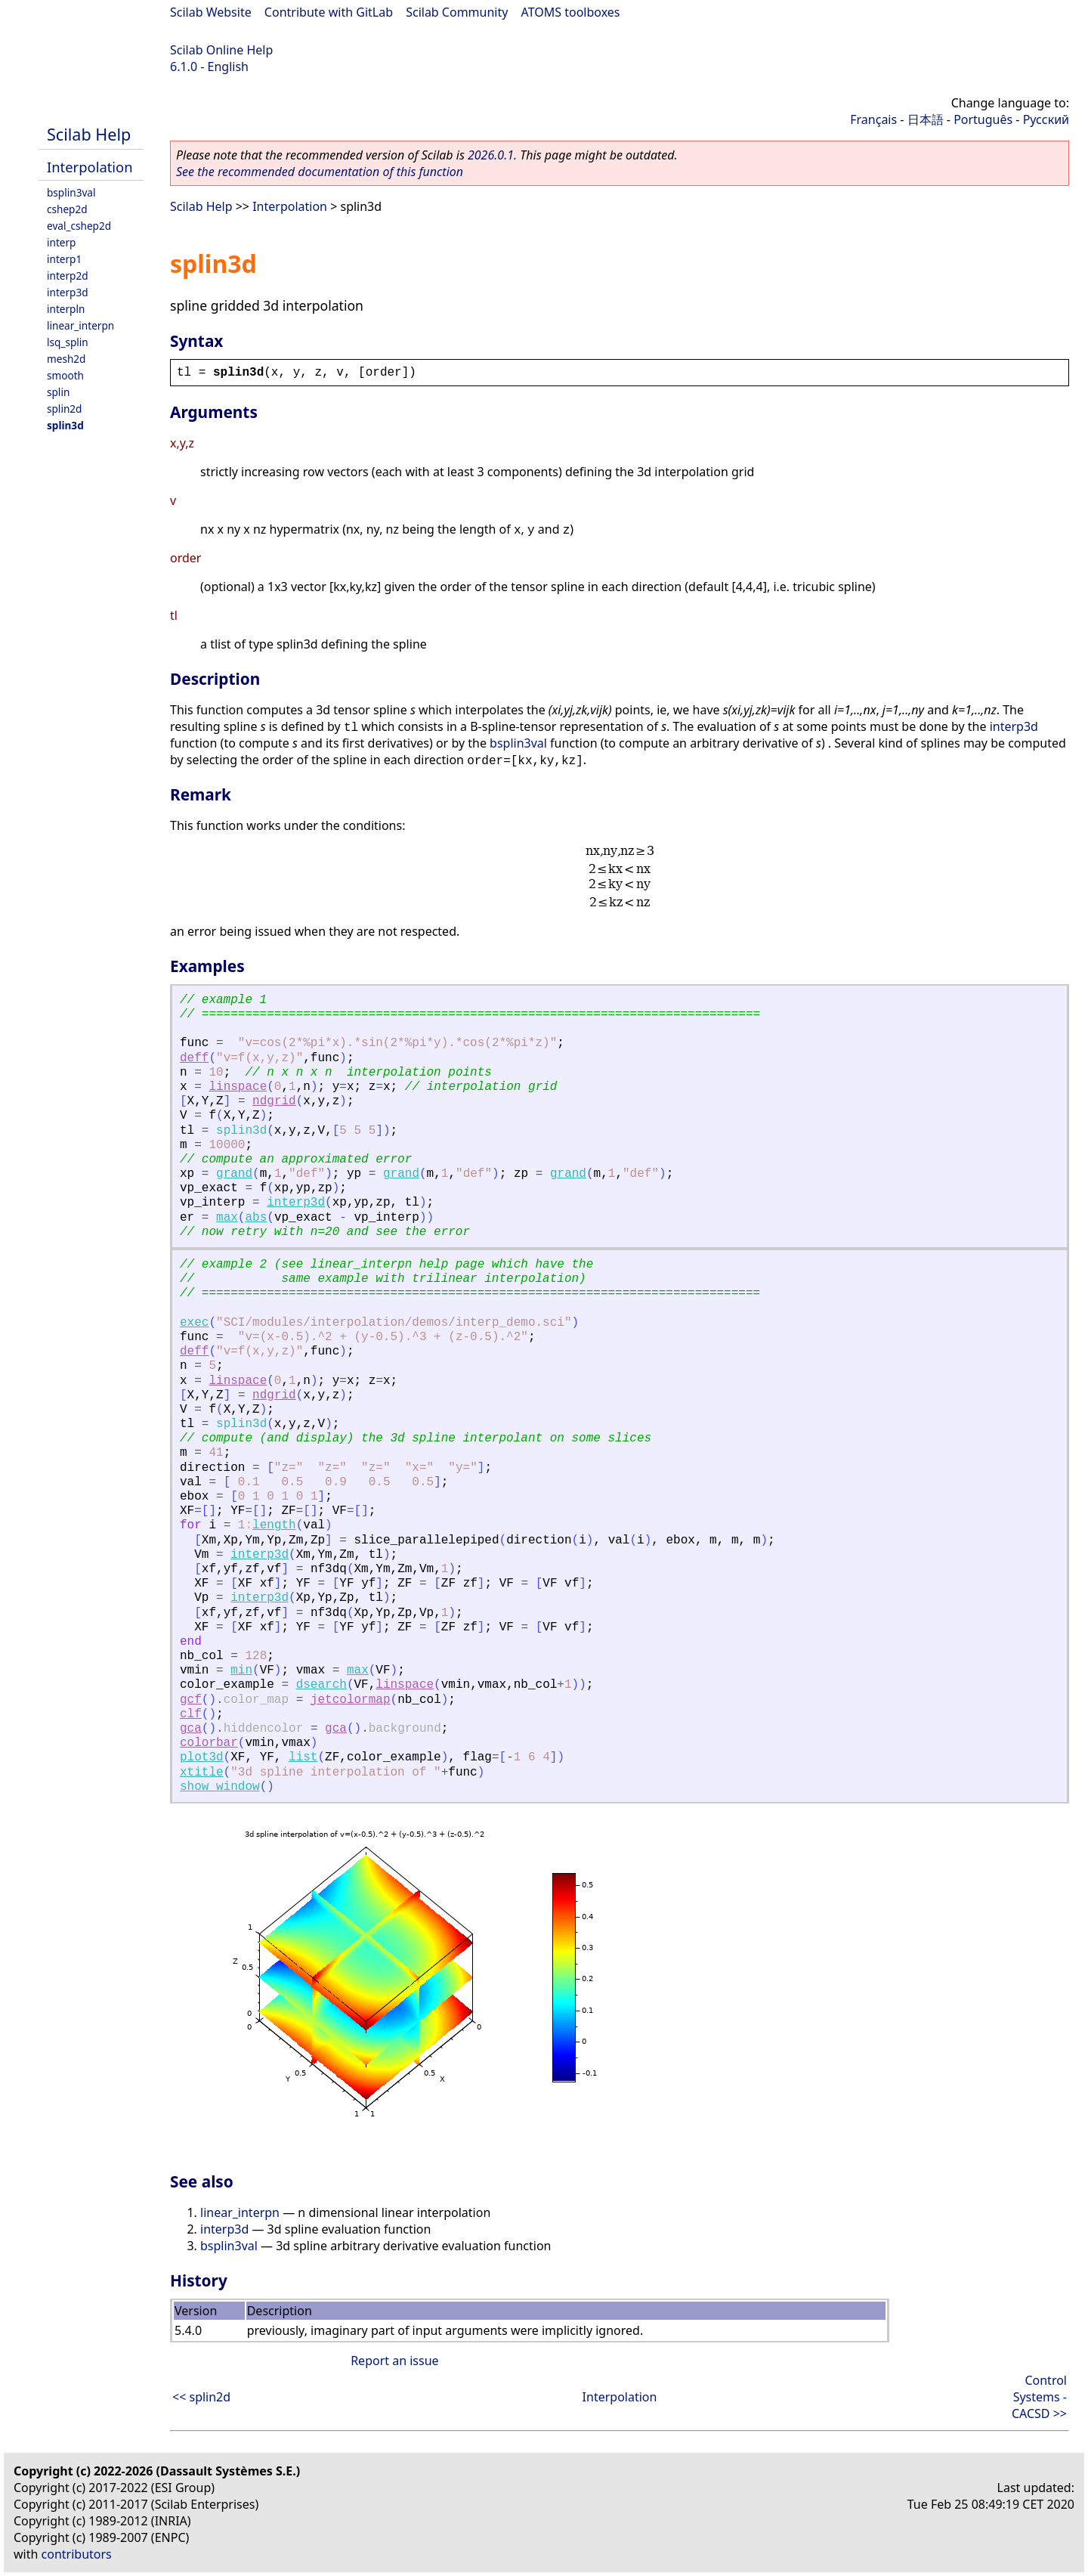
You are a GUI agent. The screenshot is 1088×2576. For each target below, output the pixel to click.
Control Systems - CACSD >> (1039, 2397)
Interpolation (90, 166)
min (241, 1670)
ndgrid (274, 1101)
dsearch (321, 1685)
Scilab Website (211, 12)
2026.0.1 (491, 155)
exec (194, 1323)
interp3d (67, 292)
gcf (191, 1700)
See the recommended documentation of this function (319, 171)
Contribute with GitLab (328, 12)
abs (256, 1218)
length (274, 1525)
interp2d (67, 275)
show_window (220, 1787)
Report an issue (394, 2360)
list (303, 1757)
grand (234, 1174)
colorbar (209, 1743)
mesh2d (66, 358)
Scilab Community (457, 12)
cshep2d (67, 209)
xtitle (202, 1772)
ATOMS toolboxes (570, 12)
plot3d (202, 1757)
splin (58, 392)
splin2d (64, 408)
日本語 (925, 119)
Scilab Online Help (221, 50)
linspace (238, 1087)
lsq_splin (67, 342)
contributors (77, 2554)
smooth (65, 375)
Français (873, 119)
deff (194, 1058)
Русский (1046, 119)
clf (191, 1714)
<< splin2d (201, 2397)
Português (983, 119)
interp (61, 242)
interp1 (64, 259)
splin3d (65, 425)
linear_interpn (80, 325)
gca (191, 1728)
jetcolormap (351, 1700)
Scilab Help (89, 134)
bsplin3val (71, 192)
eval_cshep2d (79, 225)
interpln (66, 309)
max (227, 1218)
